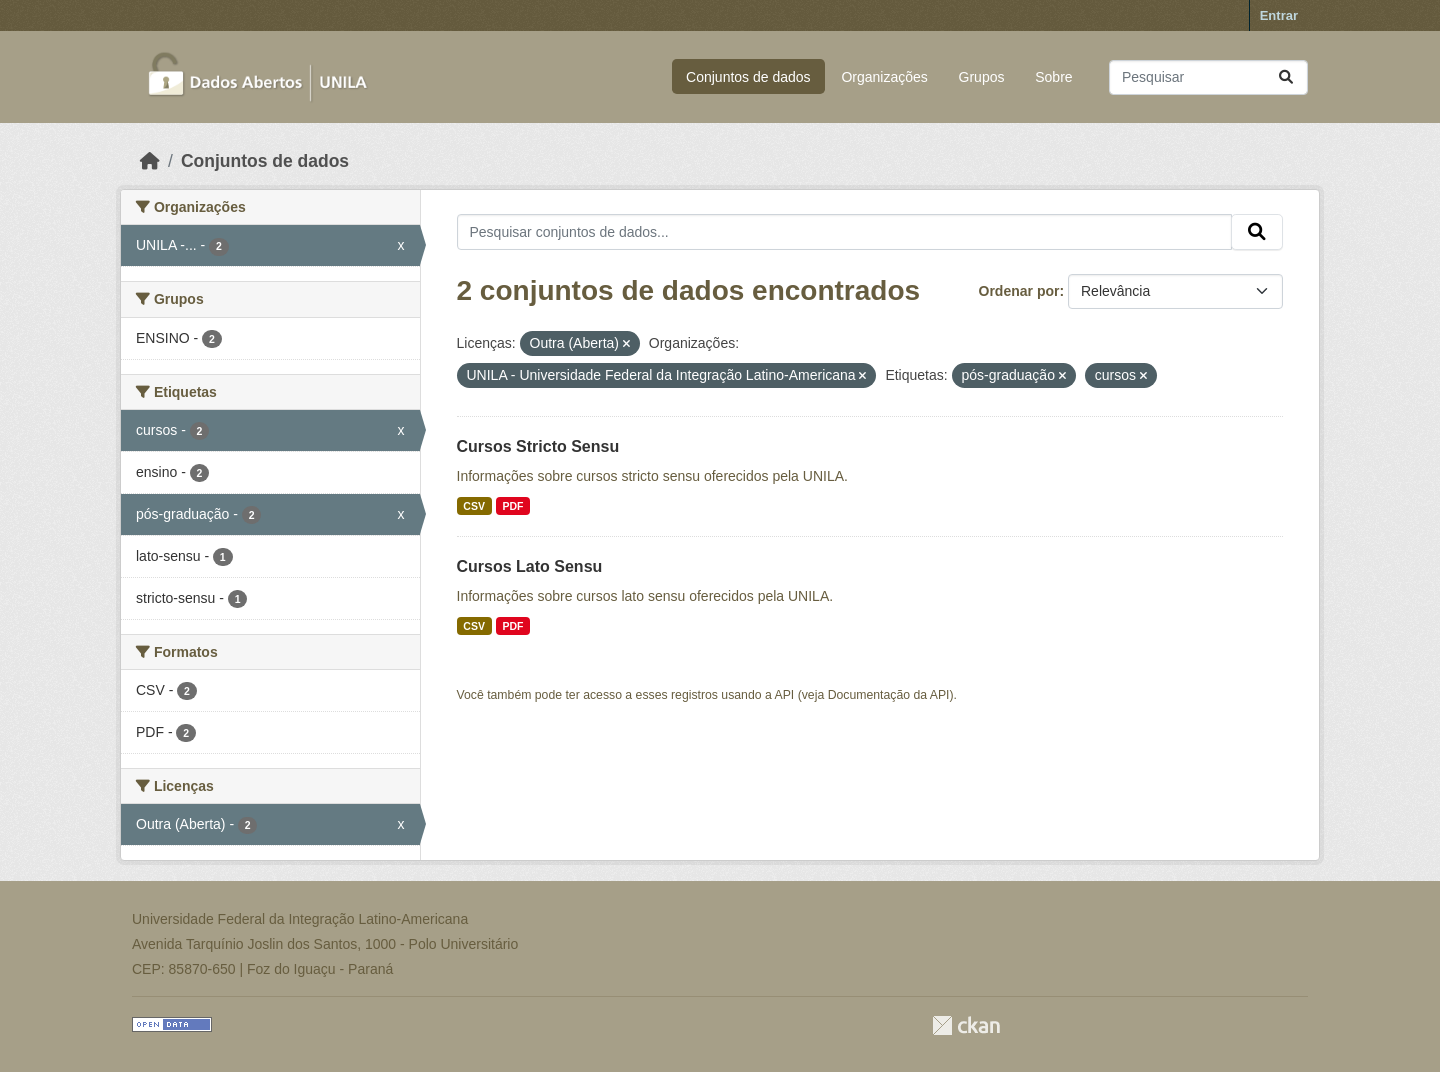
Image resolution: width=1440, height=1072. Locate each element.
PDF (512, 506)
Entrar (1279, 15)
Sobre (1053, 77)
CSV (474, 506)
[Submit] (1286, 77)
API (785, 695)
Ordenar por (1019, 291)
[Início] (150, 161)
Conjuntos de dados (748, 77)
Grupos (982, 77)
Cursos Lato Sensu (530, 566)
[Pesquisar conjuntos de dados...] (1208, 77)
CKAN (966, 1025)
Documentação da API (889, 695)
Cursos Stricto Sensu (538, 446)
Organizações (884, 77)
